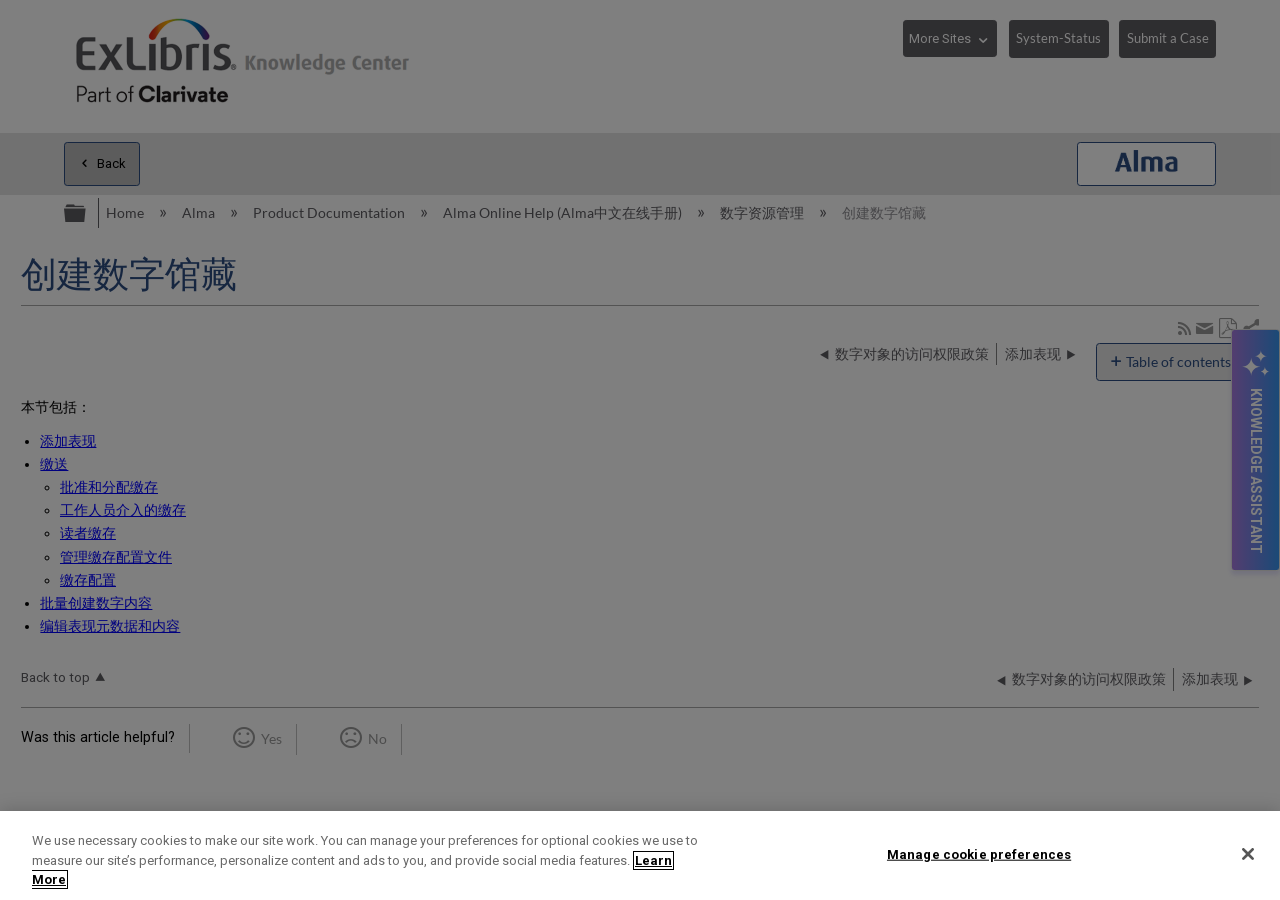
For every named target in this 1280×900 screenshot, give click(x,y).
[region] (640, 855)
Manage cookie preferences (979, 853)
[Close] (1248, 854)
